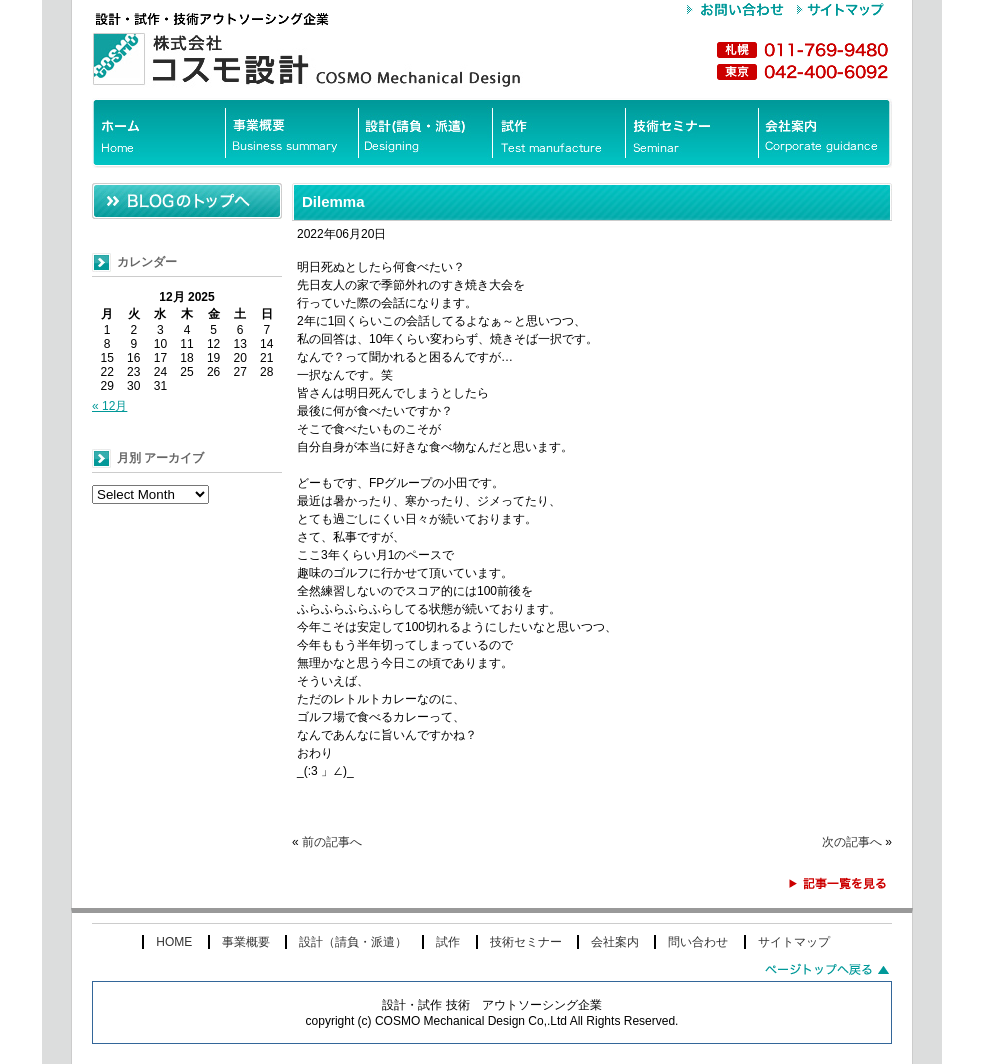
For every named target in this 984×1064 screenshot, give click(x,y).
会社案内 (615, 942)
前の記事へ (332, 842)
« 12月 (109, 406)
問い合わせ (698, 942)
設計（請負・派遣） (353, 942)
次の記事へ (852, 842)
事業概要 (246, 942)
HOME (174, 942)
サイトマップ (794, 942)
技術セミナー (526, 942)
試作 (448, 942)
